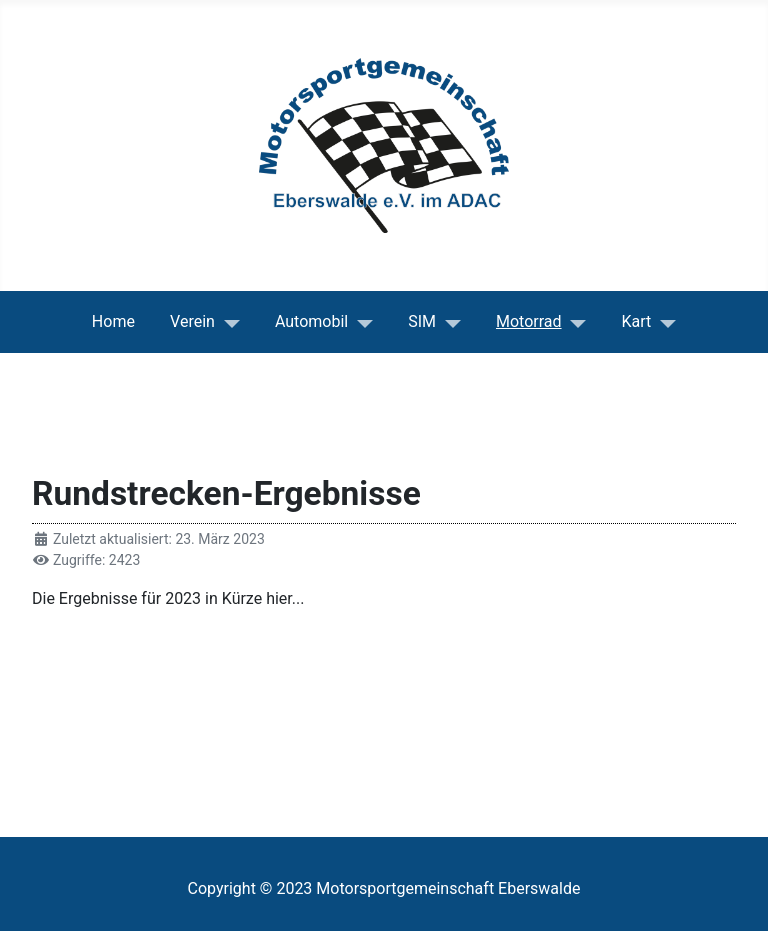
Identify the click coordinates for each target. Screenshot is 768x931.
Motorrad (529, 321)
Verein (192, 321)
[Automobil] (360, 322)
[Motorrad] (574, 322)
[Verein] (227, 322)
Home (113, 321)
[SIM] (448, 322)
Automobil (311, 321)
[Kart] (663, 322)
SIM (422, 321)
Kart (637, 321)
